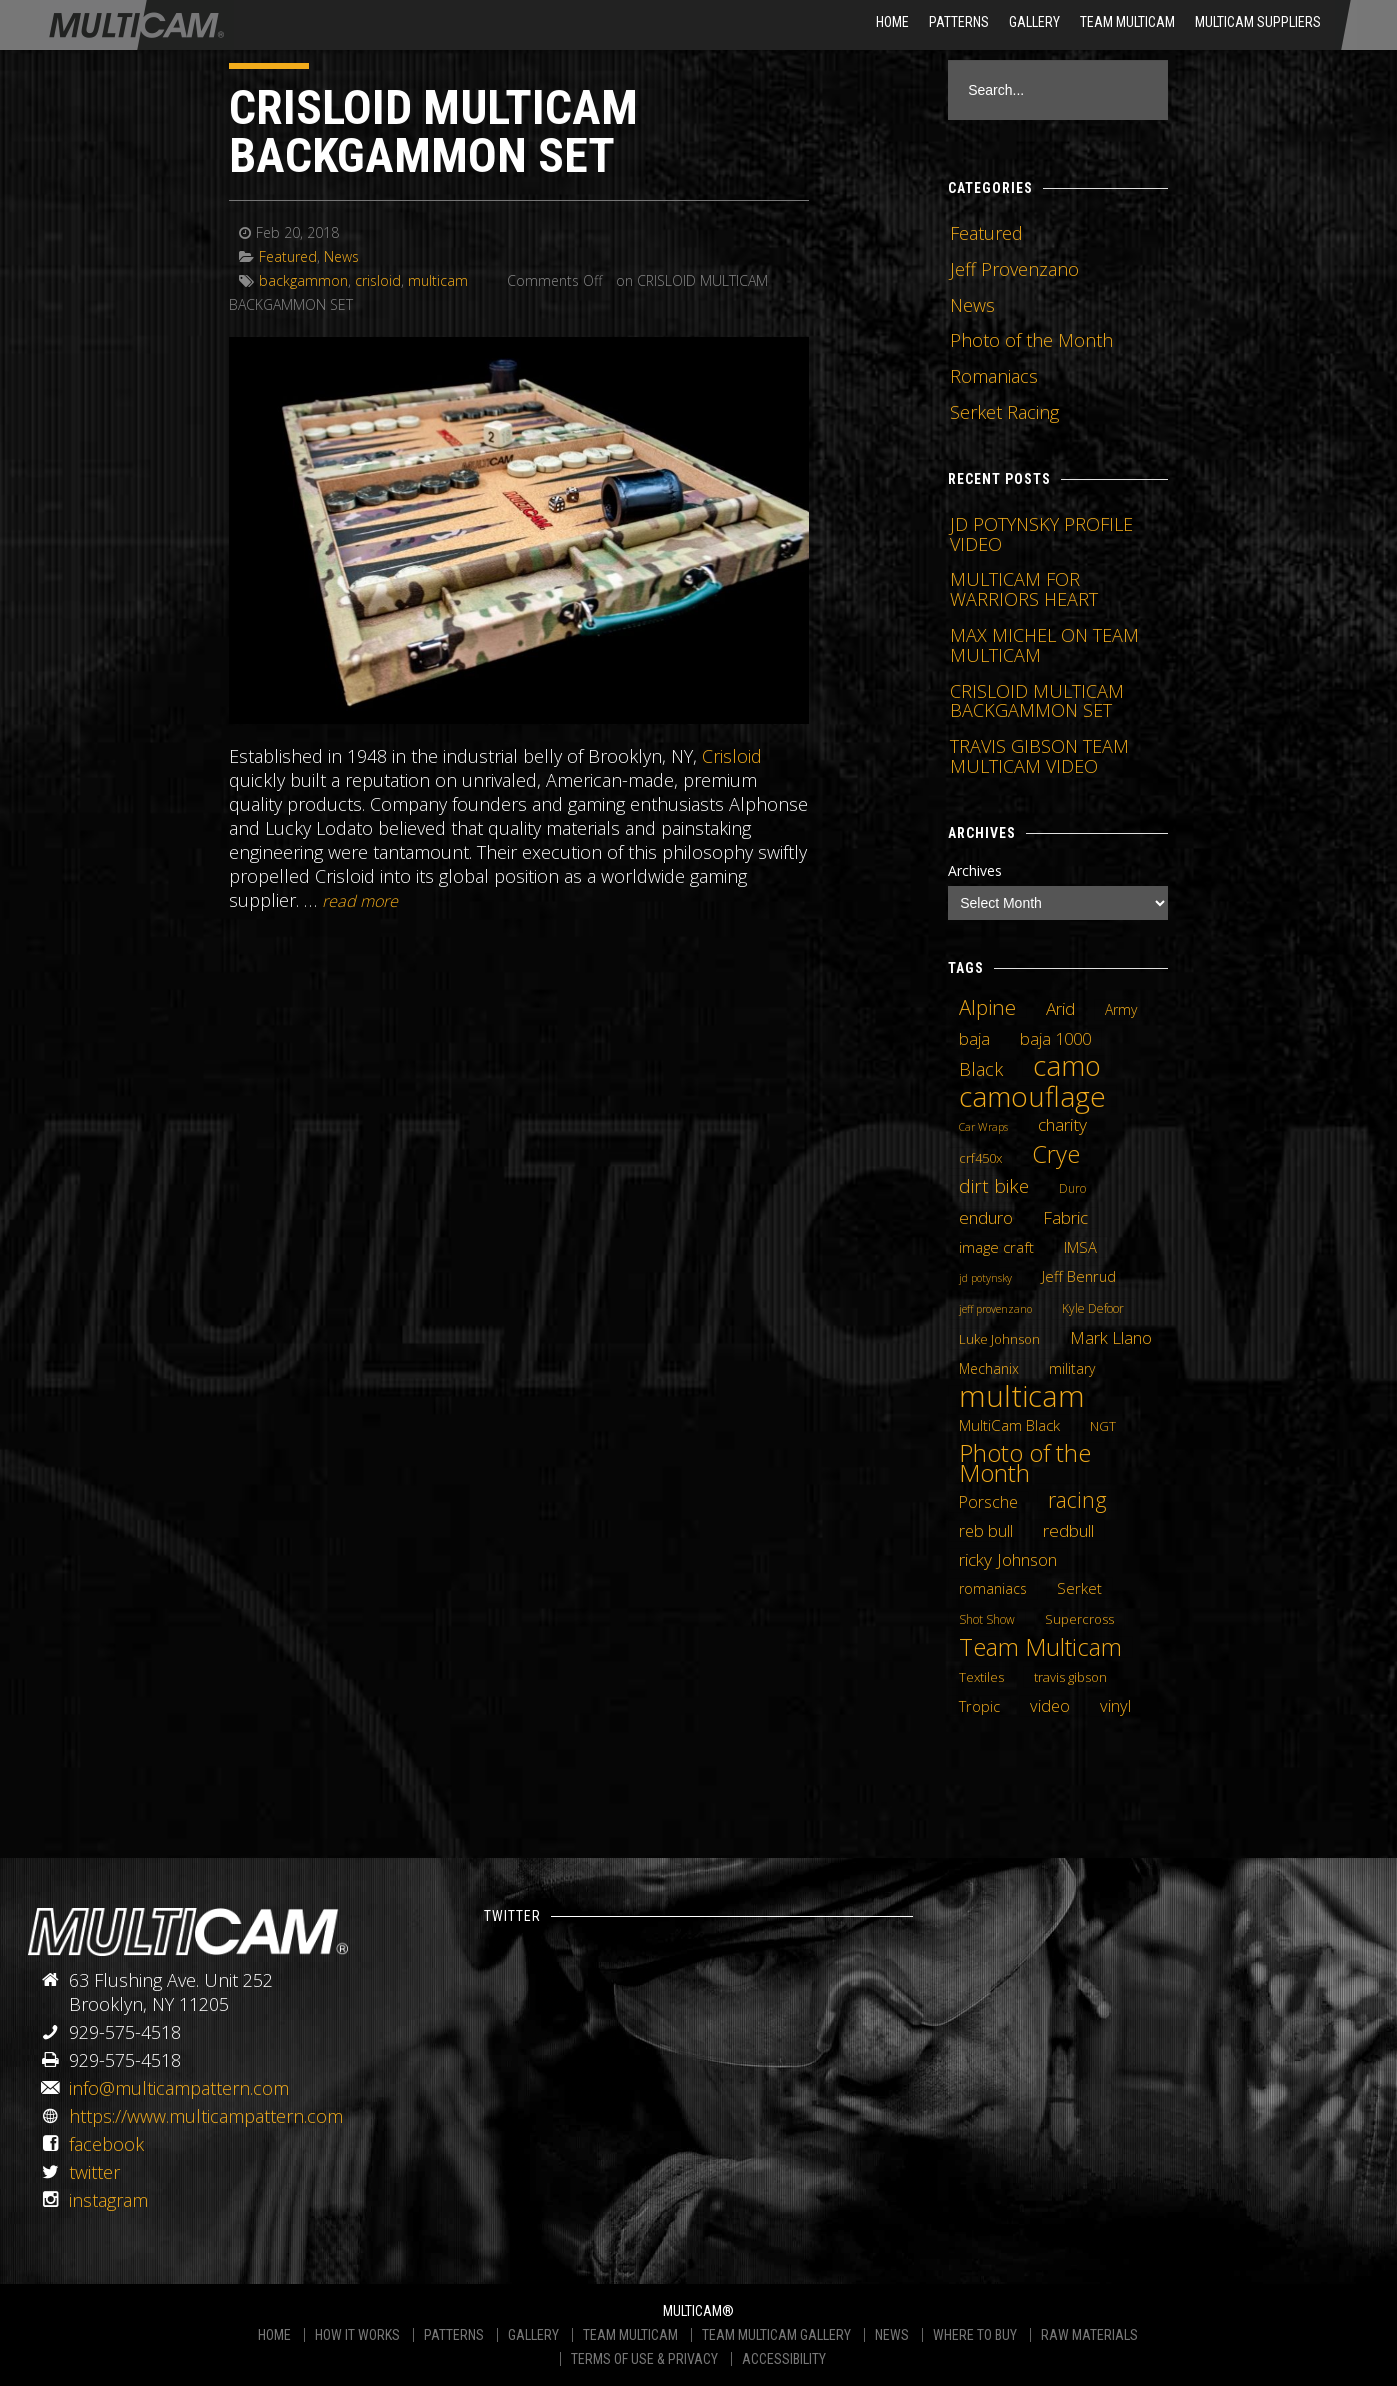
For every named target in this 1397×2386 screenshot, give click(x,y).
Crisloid (732, 756)
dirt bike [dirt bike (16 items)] (994, 1186)
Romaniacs (994, 376)
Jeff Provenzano (1014, 269)
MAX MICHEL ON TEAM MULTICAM (1044, 645)
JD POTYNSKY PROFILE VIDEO (1041, 534)
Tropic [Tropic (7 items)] (979, 1706)
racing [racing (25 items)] (1077, 1500)
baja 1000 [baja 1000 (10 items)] (1055, 1039)
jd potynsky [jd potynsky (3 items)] (985, 1278)
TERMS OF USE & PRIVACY (644, 2359)
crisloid (378, 280)
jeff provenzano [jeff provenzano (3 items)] (995, 1309)
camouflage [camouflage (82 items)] (1032, 1096)
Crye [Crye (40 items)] (1056, 1154)
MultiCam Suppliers (1258, 22)
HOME (892, 22)
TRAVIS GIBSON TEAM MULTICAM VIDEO (1039, 756)
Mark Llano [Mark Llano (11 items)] (1111, 1338)
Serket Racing (1004, 412)
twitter (94, 2172)
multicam (438, 280)
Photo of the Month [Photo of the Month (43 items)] (1025, 1463)
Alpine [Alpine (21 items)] (987, 1007)
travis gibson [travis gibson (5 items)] (1070, 1677)
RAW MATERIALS (1089, 2335)
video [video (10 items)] (1050, 1706)
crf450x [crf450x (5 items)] (980, 1158)
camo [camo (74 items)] (1067, 1066)
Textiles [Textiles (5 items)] (981, 1677)
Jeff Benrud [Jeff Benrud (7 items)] (1079, 1276)
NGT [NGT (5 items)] (1103, 1426)
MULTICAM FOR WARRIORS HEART (1024, 589)
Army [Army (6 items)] (1121, 1009)
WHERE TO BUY (975, 2335)
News (341, 256)
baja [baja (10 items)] (974, 1039)
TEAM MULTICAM (630, 2335)
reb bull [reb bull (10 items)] (986, 1531)
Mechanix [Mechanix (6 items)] (989, 1368)
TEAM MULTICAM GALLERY (776, 2335)
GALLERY (533, 2335)
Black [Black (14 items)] (981, 1069)
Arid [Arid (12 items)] (1060, 1008)
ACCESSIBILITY (784, 2359)
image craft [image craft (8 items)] (996, 1247)
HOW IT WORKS (357, 2335)
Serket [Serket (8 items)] (1079, 1588)
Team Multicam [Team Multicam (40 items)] (1040, 1647)
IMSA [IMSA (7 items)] (1080, 1247)
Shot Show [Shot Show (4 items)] (987, 1619)
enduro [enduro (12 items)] (986, 1217)
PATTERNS (454, 2335)
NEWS (892, 2335)
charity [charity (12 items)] (1062, 1124)
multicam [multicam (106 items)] (1022, 1396)
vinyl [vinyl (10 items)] (1115, 1706)
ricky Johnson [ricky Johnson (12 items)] (1008, 1559)
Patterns (959, 22)
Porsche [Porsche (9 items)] (988, 1502)
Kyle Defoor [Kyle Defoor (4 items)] (1093, 1308)
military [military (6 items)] (1072, 1368)
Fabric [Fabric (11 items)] (1065, 1218)
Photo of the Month (1031, 340)
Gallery (1034, 22)
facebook (106, 2144)
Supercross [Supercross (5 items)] (1079, 1619)
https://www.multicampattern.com (206, 2116)
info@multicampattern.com (179, 2088)
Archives (975, 870)
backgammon (303, 280)
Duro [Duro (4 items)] (1072, 1188)
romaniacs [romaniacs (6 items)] (993, 1588)
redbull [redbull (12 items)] (1068, 1530)
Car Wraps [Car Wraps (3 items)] (983, 1127)
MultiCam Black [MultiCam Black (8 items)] (1009, 1425)
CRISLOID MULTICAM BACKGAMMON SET (433, 131)
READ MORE (360, 901)
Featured (288, 256)
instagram (108, 2200)
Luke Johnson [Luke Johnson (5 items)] (999, 1339)
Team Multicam (1127, 22)
